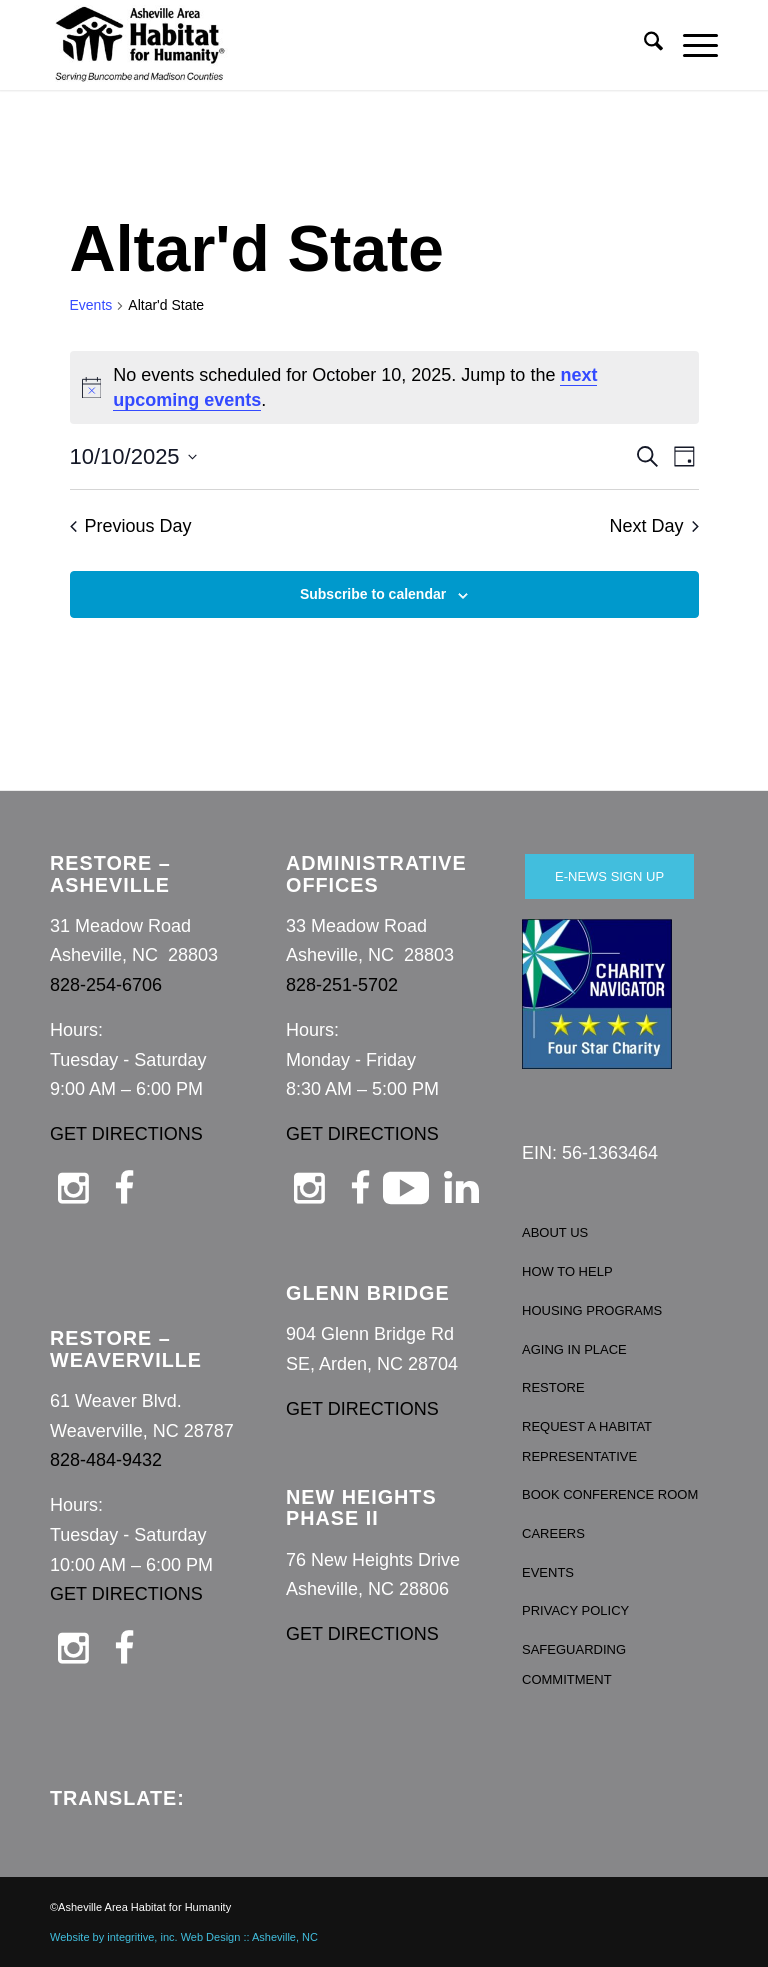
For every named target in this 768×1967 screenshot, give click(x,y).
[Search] (643, 45)
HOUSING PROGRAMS (592, 1310)
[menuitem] (643, 45)
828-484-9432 (106, 1460)
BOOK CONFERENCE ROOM (610, 1494)
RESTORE (553, 1387)
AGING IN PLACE (574, 1349)
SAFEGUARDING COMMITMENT (574, 1664)
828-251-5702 (342, 985)
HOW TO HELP (567, 1271)
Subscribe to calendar (373, 594)
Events (91, 305)
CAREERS (553, 1533)
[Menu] (690, 45)
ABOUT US (555, 1232)
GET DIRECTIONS (126, 1134)
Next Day (653, 526)
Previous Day (131, 526)
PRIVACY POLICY (575, 1610)
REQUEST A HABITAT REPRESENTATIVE (587, 1441)
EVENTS (548, 1572)
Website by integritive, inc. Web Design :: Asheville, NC (184, 1937)
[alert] (384, 388)
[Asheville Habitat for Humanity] (140, 45)
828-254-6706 (106, 985)
